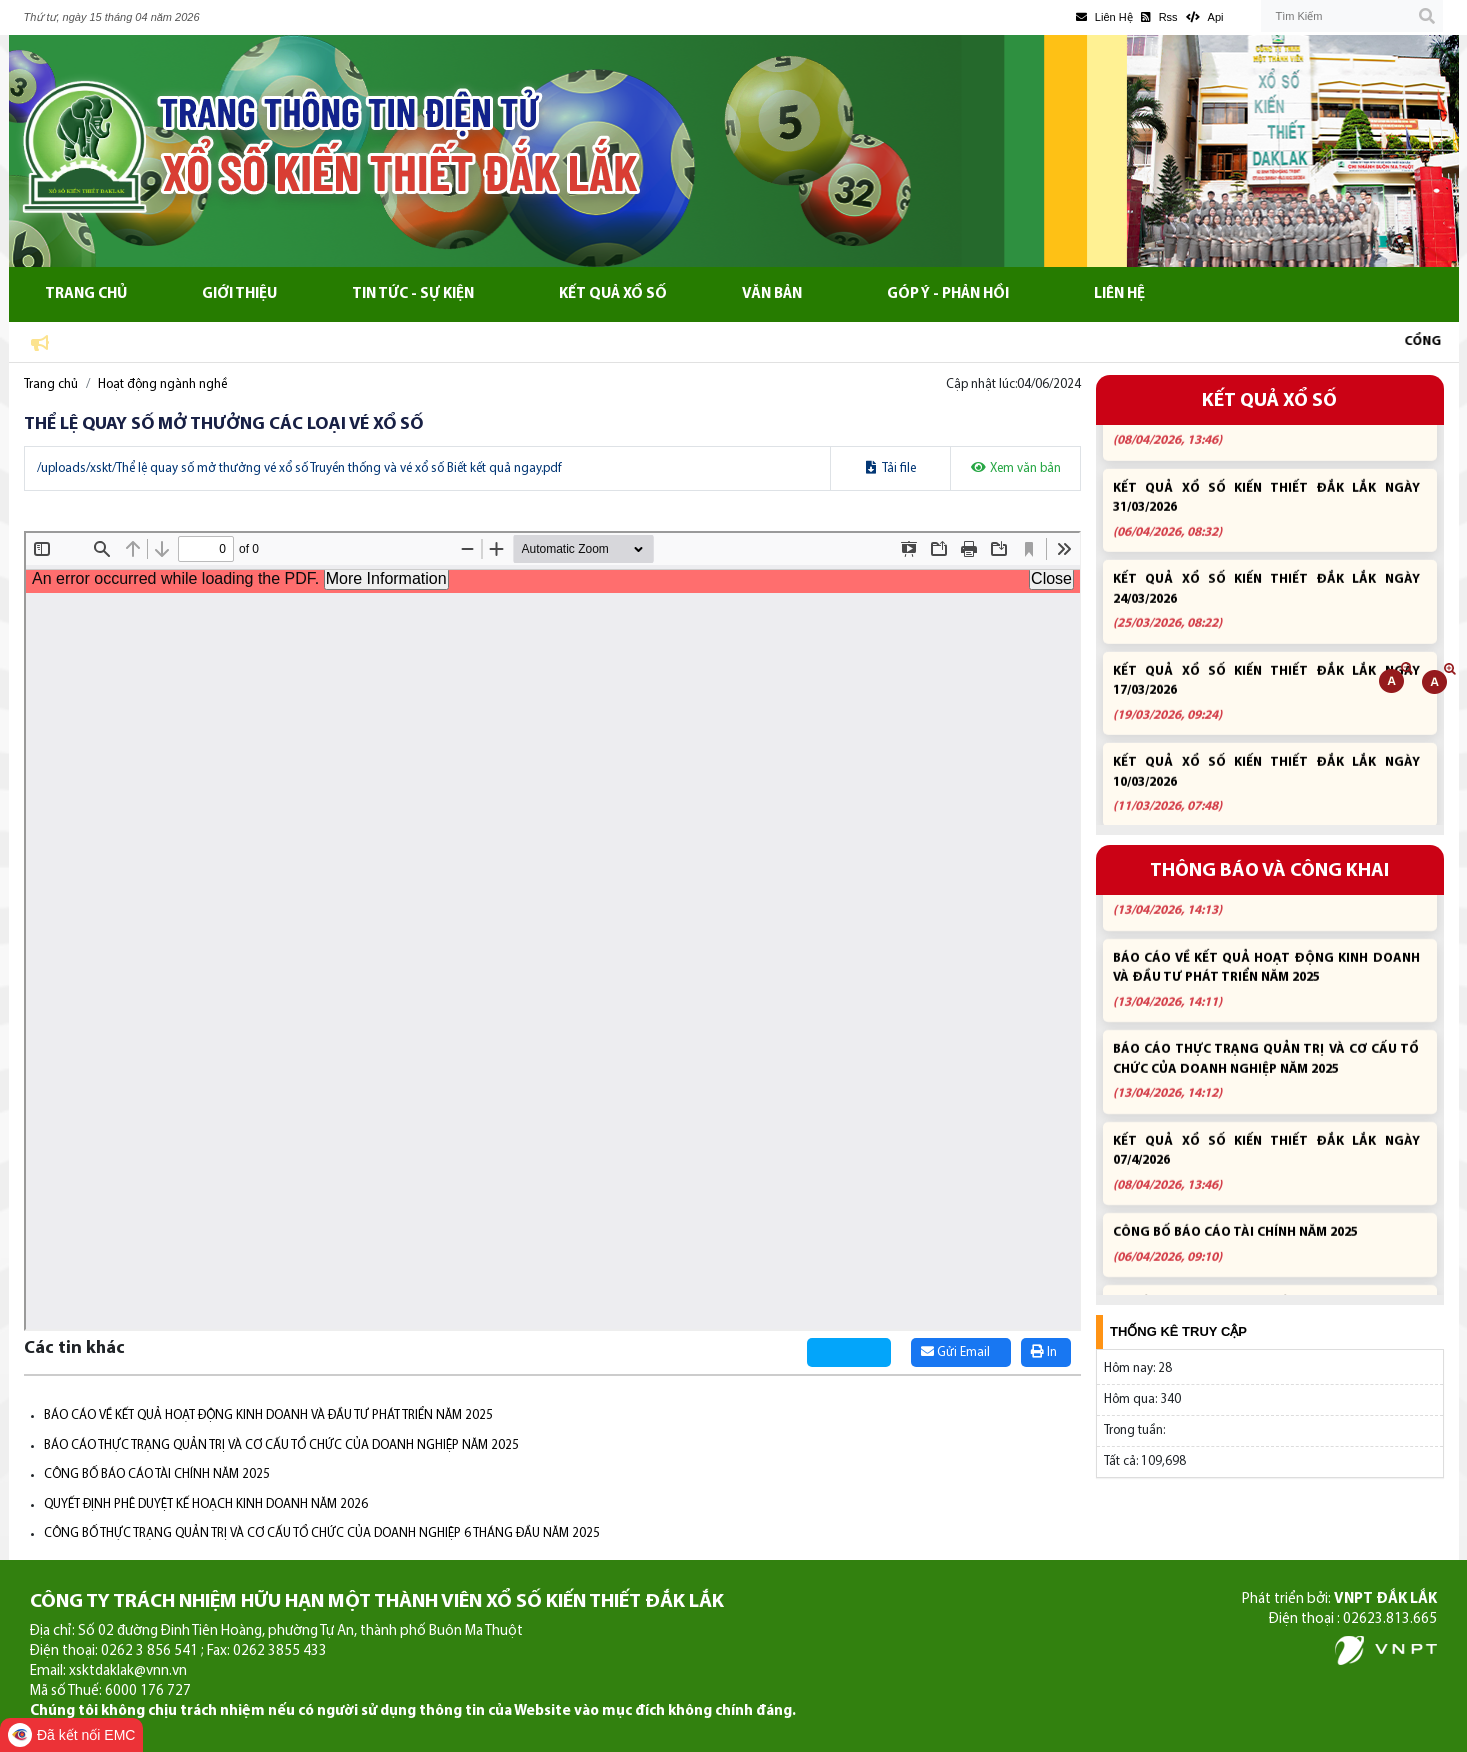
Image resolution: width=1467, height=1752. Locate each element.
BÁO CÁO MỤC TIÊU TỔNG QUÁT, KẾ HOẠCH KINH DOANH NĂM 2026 (1266, 902)
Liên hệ (1119, 294)
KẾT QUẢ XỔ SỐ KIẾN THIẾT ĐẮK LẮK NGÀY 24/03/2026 (1266, 614)
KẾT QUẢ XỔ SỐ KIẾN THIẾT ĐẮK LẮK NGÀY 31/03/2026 (1266, 523)
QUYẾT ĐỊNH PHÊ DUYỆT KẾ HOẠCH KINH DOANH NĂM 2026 (206, 1504)
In (1044, 1352)
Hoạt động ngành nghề (162, 384)
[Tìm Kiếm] (1352, 16)
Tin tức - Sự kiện (413, 294)
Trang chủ (86, 294)
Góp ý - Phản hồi (948, 294)
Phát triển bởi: (1339, 1599)
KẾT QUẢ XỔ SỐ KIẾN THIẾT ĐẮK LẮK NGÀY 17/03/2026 (1266, 706)
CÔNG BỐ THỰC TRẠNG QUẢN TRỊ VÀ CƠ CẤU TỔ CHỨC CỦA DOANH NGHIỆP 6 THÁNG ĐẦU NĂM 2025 (322, 1533)
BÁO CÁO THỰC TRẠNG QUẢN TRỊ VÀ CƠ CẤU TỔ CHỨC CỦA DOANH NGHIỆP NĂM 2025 (281, 1445)
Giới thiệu (239, 294)
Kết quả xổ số (613, 294)
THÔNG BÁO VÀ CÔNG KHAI (1269, 871)
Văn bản (772, 294)
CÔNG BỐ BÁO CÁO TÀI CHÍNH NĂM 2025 (157, 1474)
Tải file (891, 468)
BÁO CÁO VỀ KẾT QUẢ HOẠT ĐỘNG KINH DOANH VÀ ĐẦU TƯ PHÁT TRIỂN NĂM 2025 (268, 1415)
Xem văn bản (1016, 468)
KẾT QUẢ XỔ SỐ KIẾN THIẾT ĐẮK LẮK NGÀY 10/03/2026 (1266, 797)
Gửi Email (955, 1352)
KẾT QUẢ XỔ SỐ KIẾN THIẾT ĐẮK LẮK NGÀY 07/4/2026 (1266, 431)
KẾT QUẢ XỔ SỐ (1269, 401)
